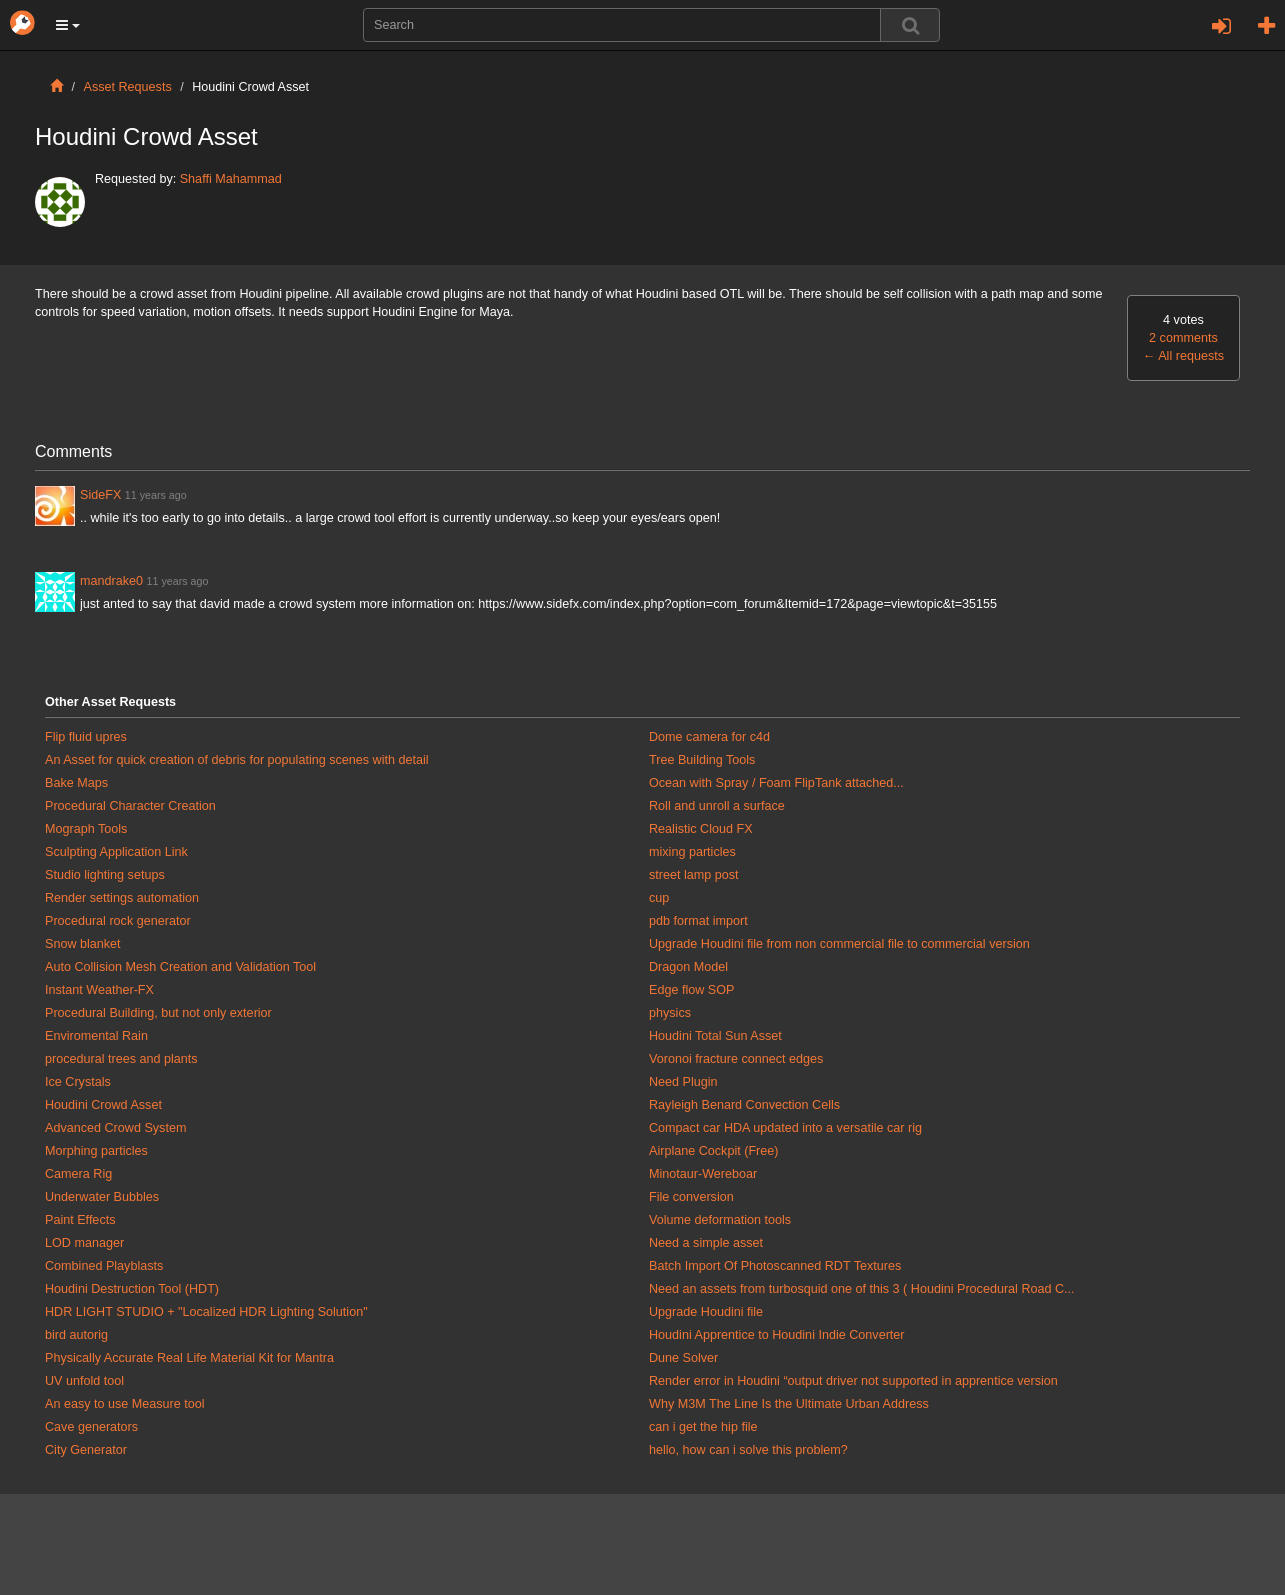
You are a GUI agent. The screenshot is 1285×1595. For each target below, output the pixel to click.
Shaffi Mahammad (231, 179)
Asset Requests (128, 87)
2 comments (1183, 338)
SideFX (100, 495)
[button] (68, 25)
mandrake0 (111, 581)
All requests (1183, 356)
